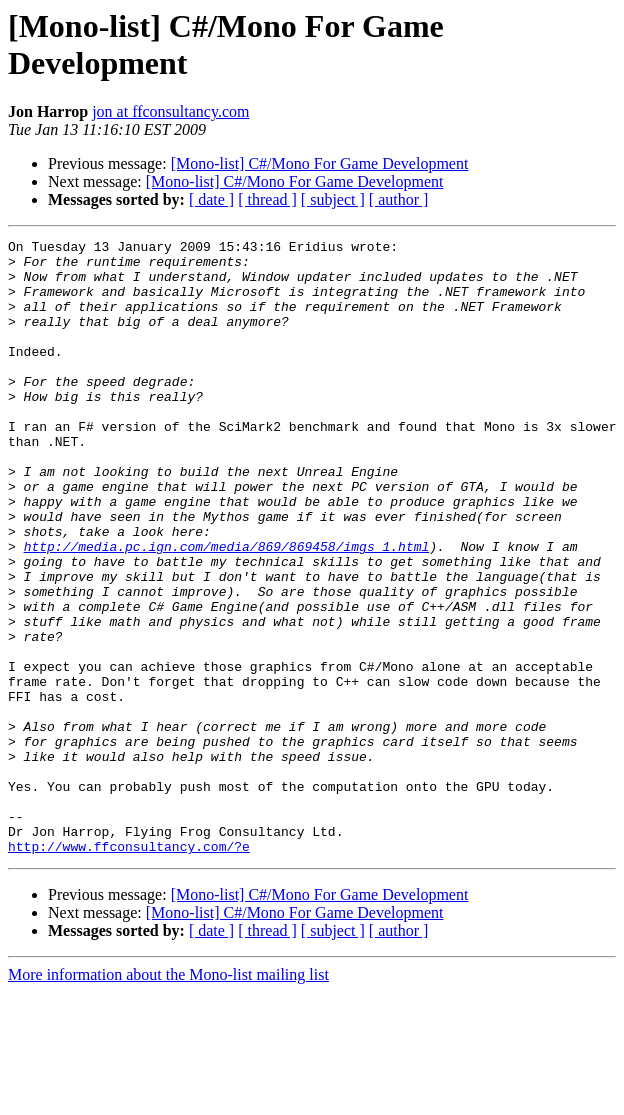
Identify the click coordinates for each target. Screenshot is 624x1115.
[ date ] (211, 199)
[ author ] (399, 199)
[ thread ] (267, 199)
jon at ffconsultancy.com (170, 111)
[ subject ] (333, 199)
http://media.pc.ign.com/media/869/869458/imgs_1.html (227, 609)
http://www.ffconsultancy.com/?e (129, 969)
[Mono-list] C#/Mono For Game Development (320, 163)
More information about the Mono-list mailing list (168, 1097)
